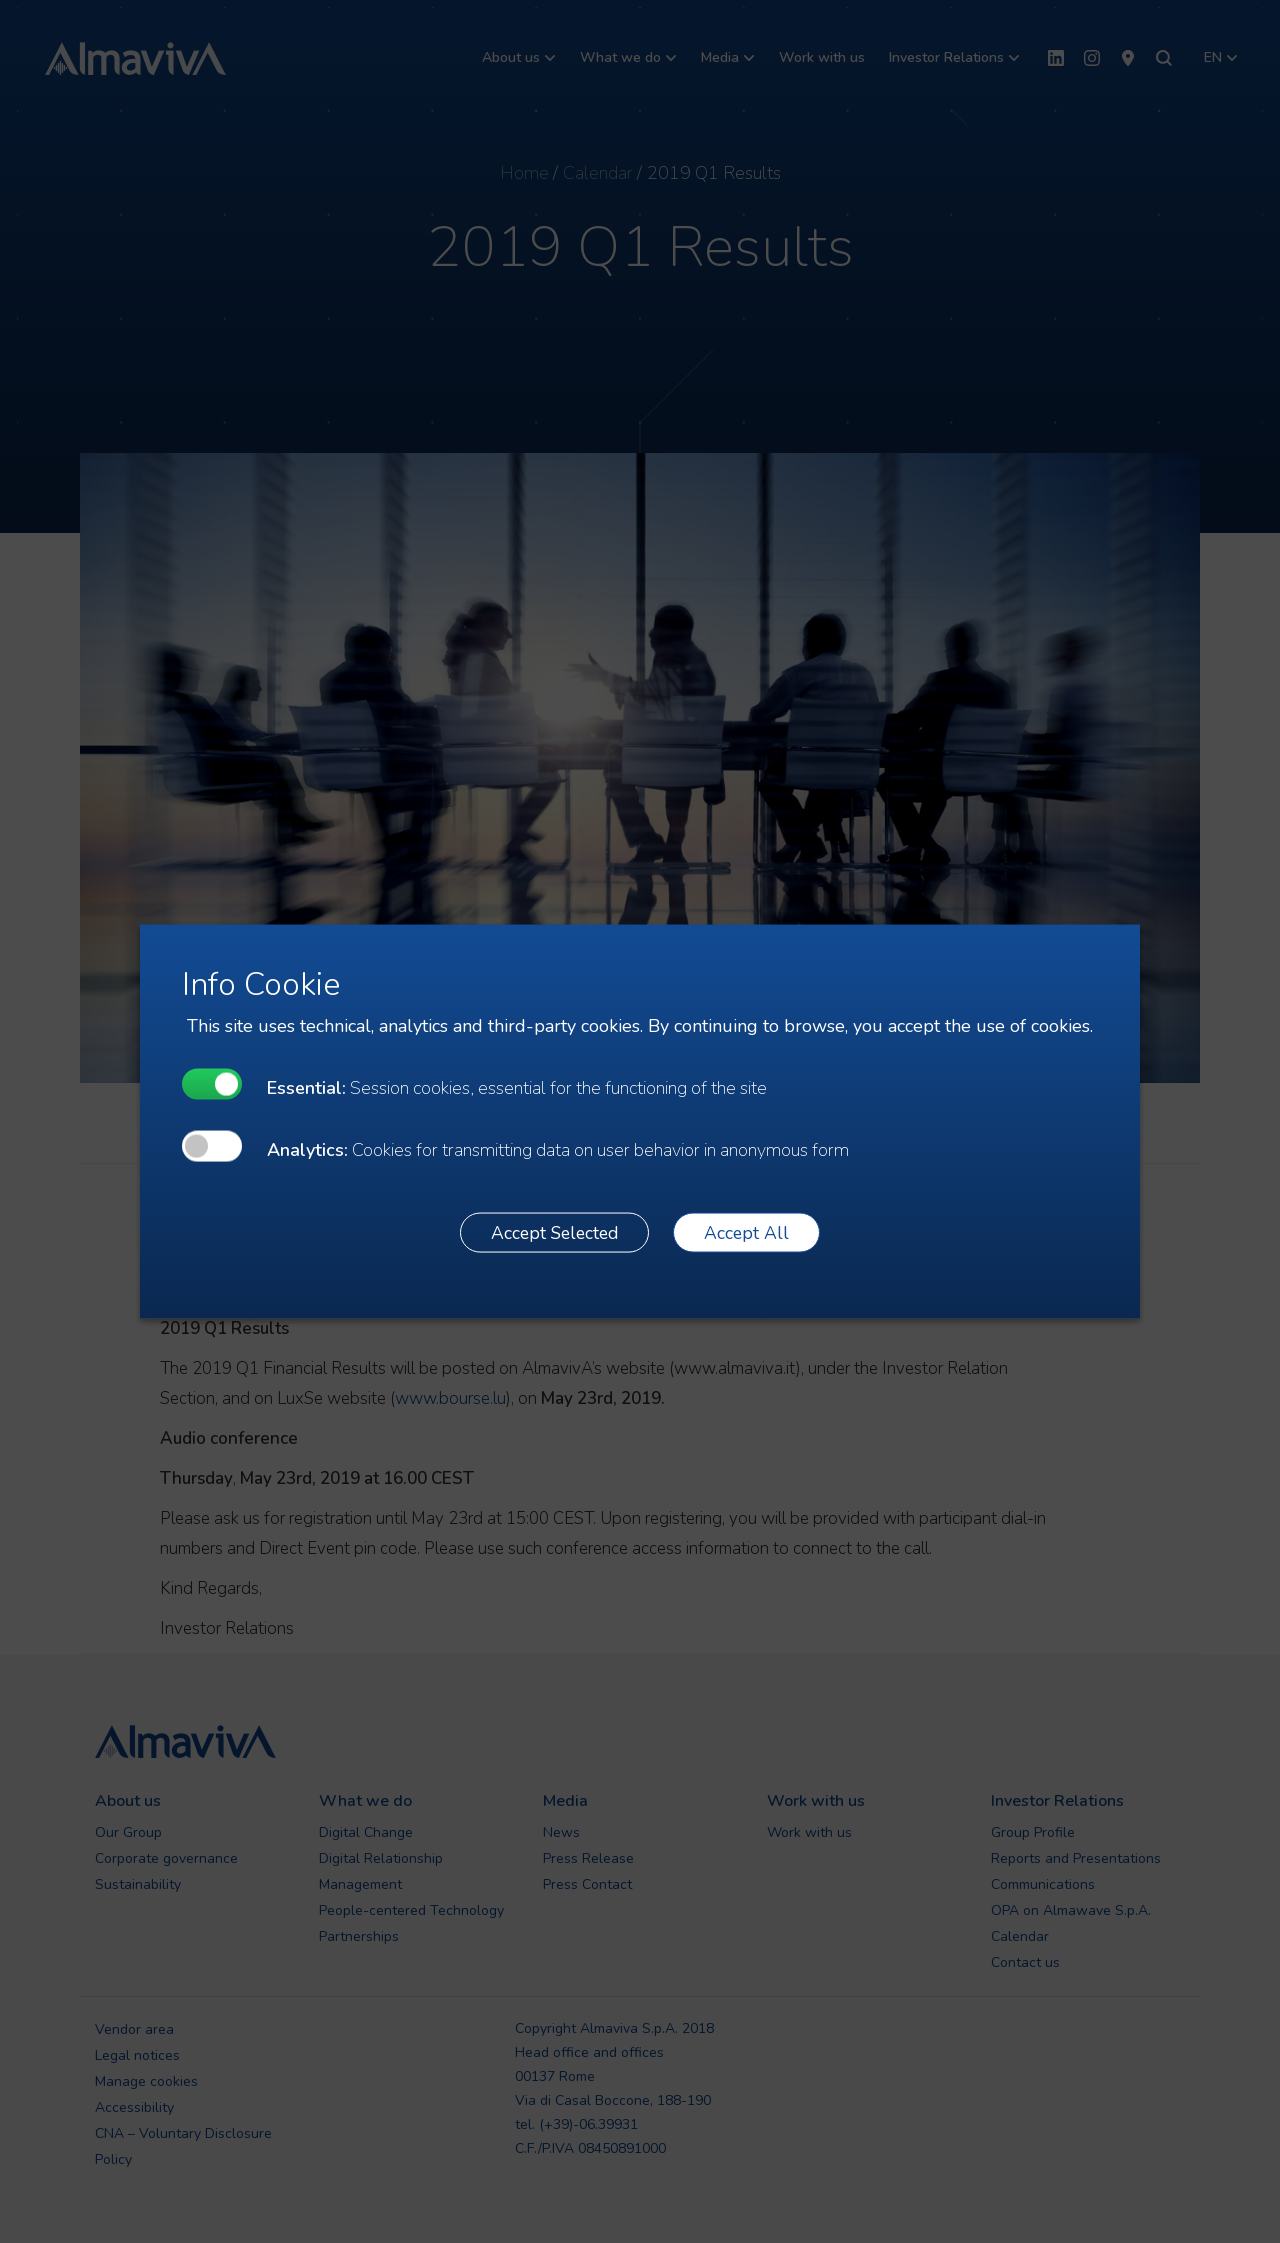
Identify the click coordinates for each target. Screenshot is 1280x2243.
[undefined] (212, 1084)
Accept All (746, 1232)
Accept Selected (554, 1232)
